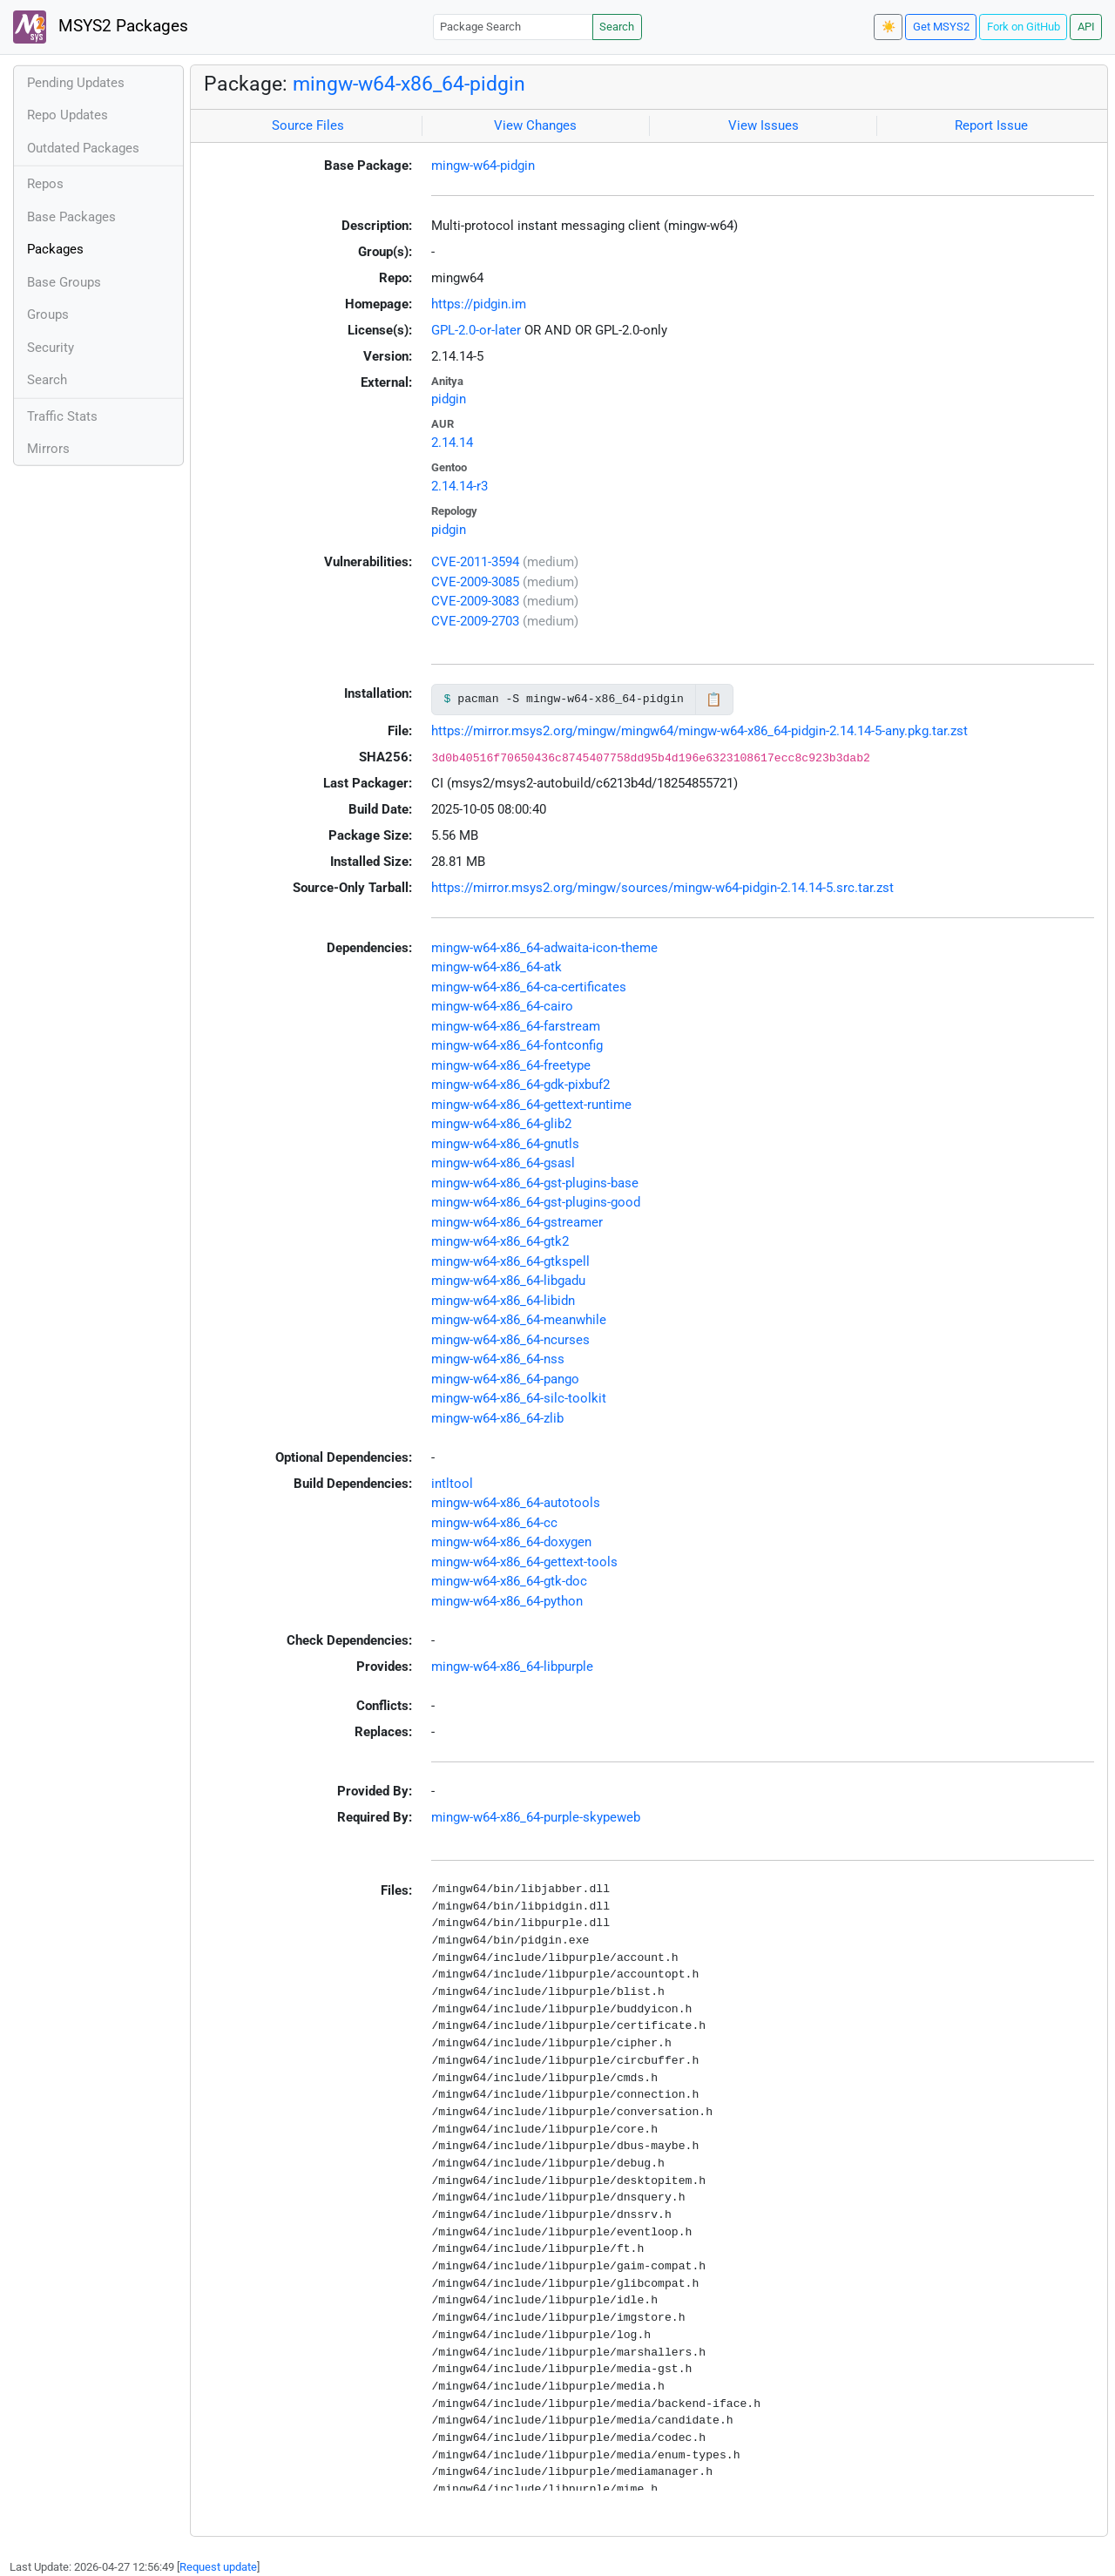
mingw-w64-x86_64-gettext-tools (524, 1562)
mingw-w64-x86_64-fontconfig (517, 1045)
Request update (218, 2566)
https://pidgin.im (478, 304)
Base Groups (64, 282)
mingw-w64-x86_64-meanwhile (518, 1320)
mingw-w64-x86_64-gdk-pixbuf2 (520, 1084)
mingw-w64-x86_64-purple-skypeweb (535, 1817)
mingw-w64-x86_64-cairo (502, 1006)
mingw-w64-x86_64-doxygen (511, 1542)
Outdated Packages (83, 148)
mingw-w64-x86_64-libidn (503, 1300)
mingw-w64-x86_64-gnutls (505, 1144)
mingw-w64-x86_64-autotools (515, 1503)
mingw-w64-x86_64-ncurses (510, 1340)
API (1086, 26)
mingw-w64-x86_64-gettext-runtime (531, 1104)
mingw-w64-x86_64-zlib (497, 1418)
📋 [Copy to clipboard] (714, 699)
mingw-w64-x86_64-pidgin (409, 83)
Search (616, 26)
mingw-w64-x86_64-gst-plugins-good (535, 1202)
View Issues (763, 125)
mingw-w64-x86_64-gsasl (503, 1163)
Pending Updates (76, 83)
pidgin (448, 399)
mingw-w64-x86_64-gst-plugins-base (535, 1183)
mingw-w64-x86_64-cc (494, 1523)
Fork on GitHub (1023, 26)
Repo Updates (67, 115)
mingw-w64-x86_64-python (507, 1601)
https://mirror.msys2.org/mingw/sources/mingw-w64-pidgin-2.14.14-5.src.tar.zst (662, 888)
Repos (45, 184)
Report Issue (991, 125)
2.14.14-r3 (459, 486)
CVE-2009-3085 (475, 582)
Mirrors (48, 448)
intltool (452, 1483)
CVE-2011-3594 (475, 562)
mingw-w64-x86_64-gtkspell (510, 1261)
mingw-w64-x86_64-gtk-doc (509, 1581)
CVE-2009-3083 (475, 601)
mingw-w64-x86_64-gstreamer (517, 1222)
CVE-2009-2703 (475, 621)
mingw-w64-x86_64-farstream (515, 1026)
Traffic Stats (62, 416)
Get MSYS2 (941, 26)
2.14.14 (452, 442)
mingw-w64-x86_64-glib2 (501, 1124)
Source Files (308, 125)
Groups (48, 314)
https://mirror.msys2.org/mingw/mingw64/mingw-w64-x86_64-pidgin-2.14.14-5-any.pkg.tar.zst (699, 731)
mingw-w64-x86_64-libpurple (512, 1666)
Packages (55, 249)
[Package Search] (513, 26)
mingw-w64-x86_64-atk (496, 967)
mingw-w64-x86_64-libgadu (508, 1280)
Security (50, 347)
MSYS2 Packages (100, 27)
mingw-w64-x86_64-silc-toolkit (518, 1398)
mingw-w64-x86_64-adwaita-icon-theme (544, 948)
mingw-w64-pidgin (483, 165)
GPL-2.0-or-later (476, 330)
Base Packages (71, 217)
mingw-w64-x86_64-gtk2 (500, 1241)
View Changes (535, 125)
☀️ (888, 26)
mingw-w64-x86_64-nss (497, 1359)
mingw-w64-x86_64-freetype (511, 1065)
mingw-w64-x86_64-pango (505, 1379)
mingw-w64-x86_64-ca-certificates (528, 987)
